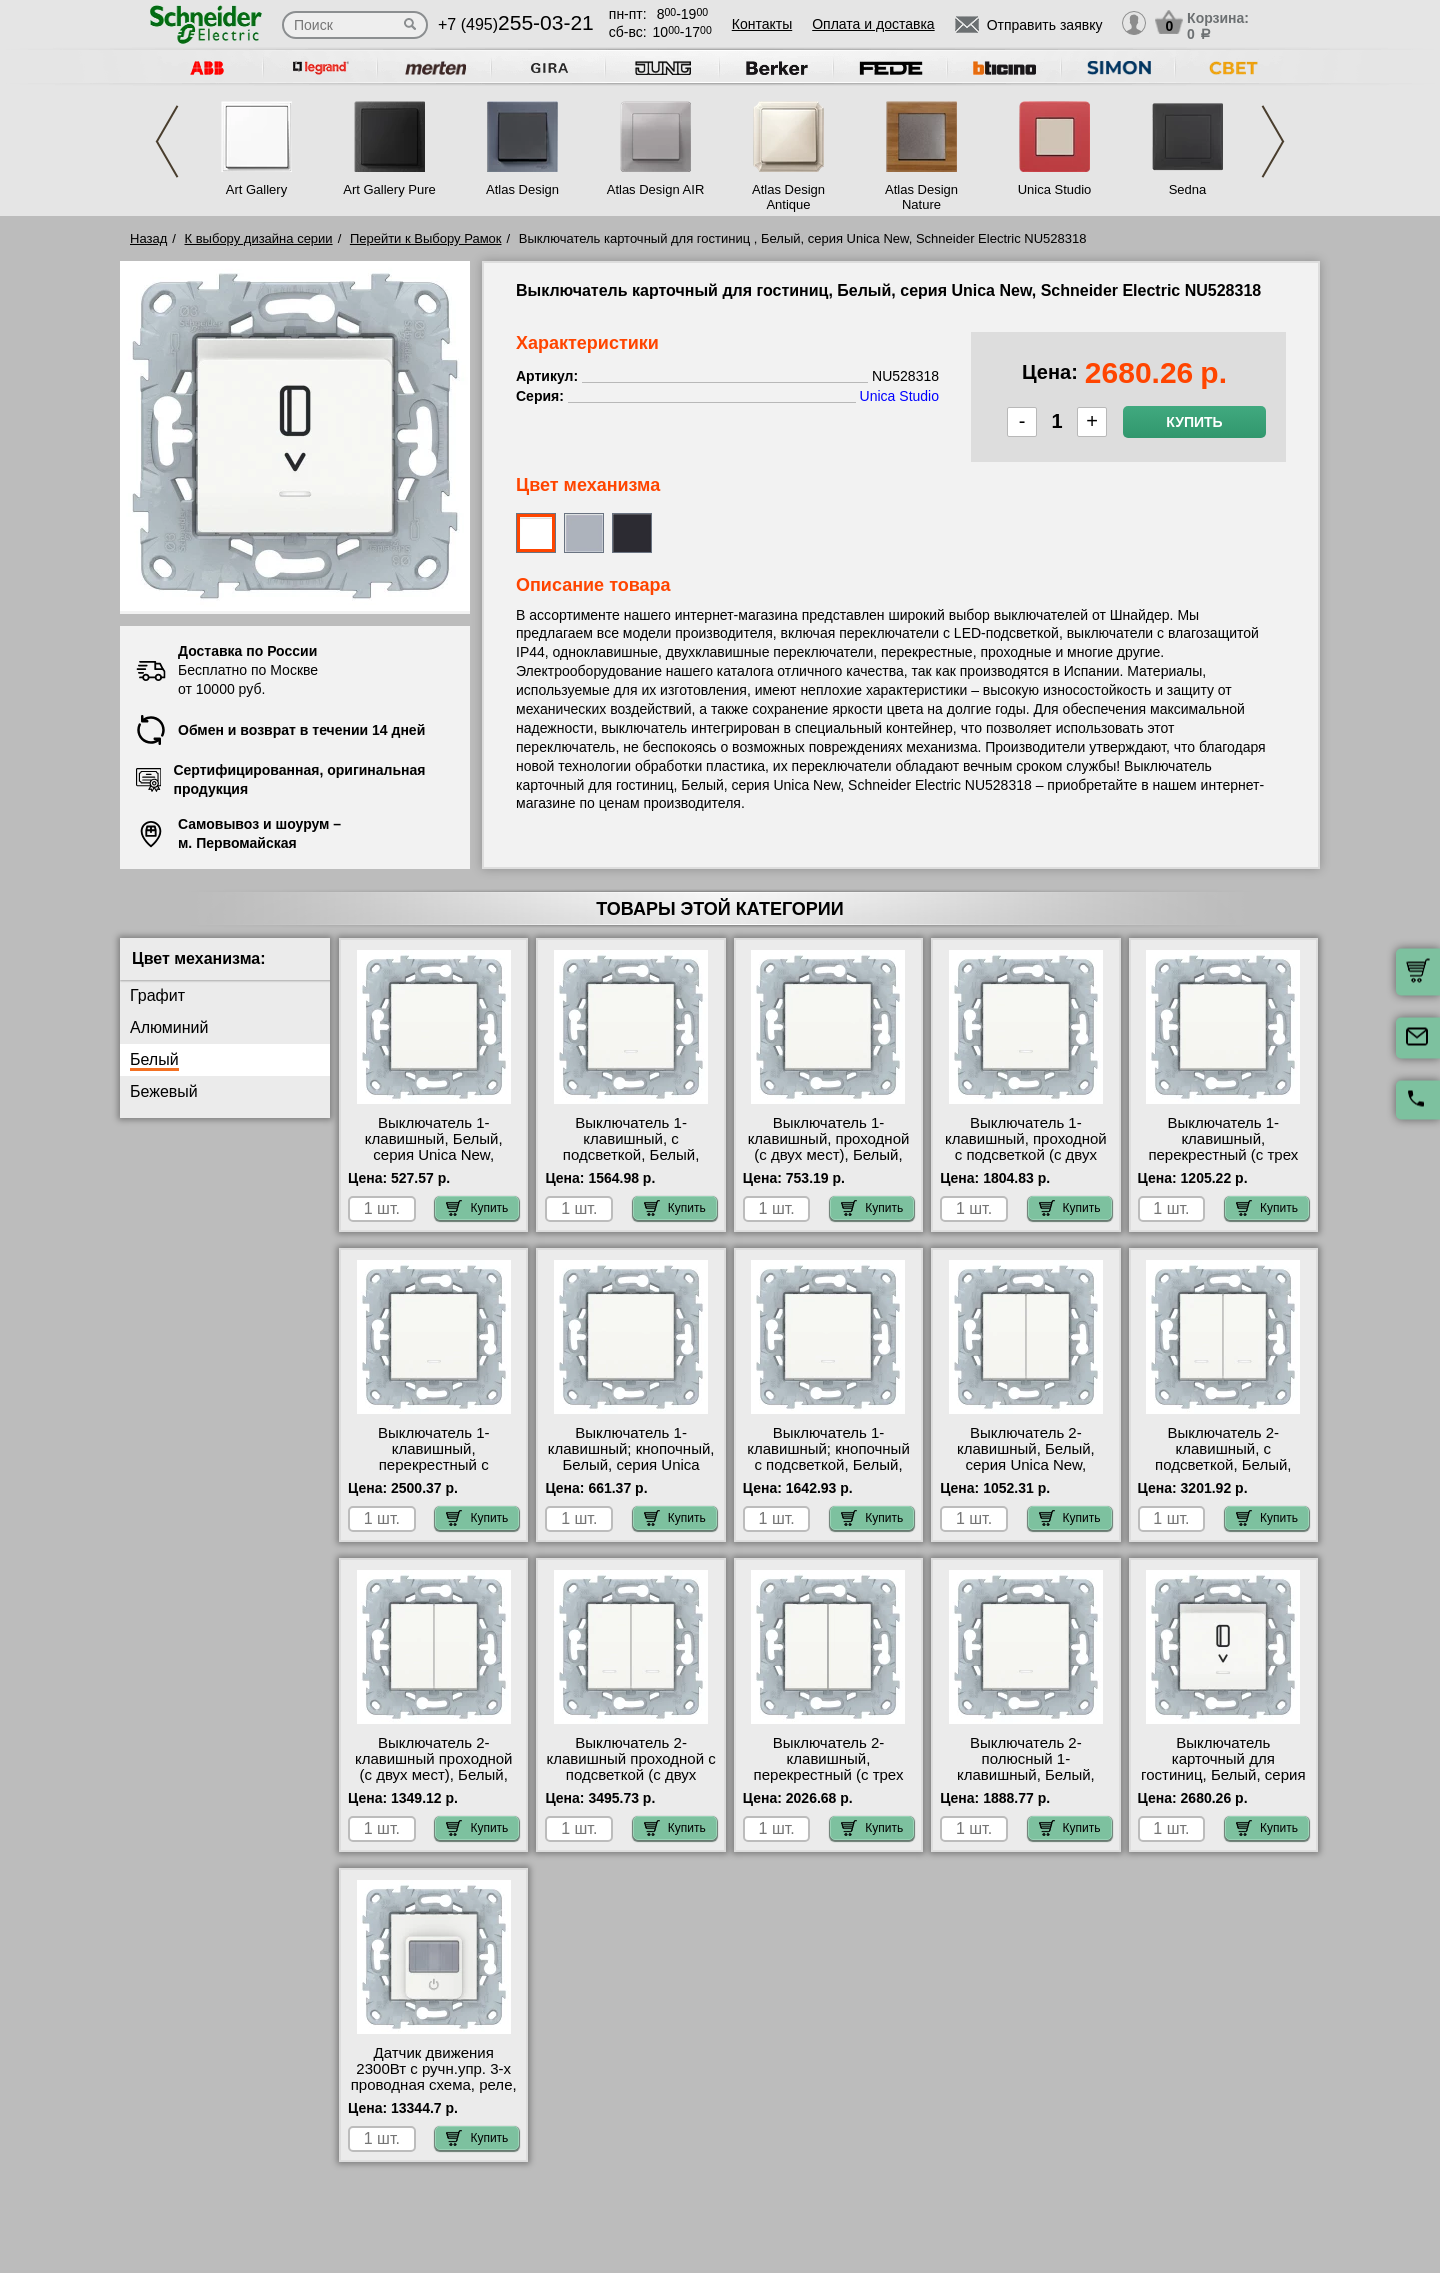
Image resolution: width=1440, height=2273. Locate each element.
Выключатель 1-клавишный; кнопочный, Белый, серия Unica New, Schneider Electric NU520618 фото (631, 1465)
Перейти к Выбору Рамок (426, 238)
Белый (154, 1059)
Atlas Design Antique (788, 197)
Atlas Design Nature (921, 197)
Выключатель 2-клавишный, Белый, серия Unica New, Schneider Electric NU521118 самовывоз (1026, 1465)
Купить (1194, 422)
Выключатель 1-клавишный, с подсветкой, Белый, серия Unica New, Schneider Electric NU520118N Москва (631, 1163)
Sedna (1188, 189)
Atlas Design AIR (656, 189)
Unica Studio (1055, 189)
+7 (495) (516, 24)
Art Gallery (256, 189)
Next (1273, 141)
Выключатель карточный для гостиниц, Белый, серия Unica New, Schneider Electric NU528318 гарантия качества (1223, 1783)
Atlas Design (522, 189)
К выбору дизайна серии (259, 238)
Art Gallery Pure (389, 189)
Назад (148, 238)
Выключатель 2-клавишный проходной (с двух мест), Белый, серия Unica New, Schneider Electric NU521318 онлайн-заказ (433, 1783)
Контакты (762, 24)
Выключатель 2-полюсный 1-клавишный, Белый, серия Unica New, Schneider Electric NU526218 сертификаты (1026, 1783)
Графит (157, 995)
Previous (167, 141)
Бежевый (164, 1091)
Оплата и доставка (873, 24)
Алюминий (169, 1027)
